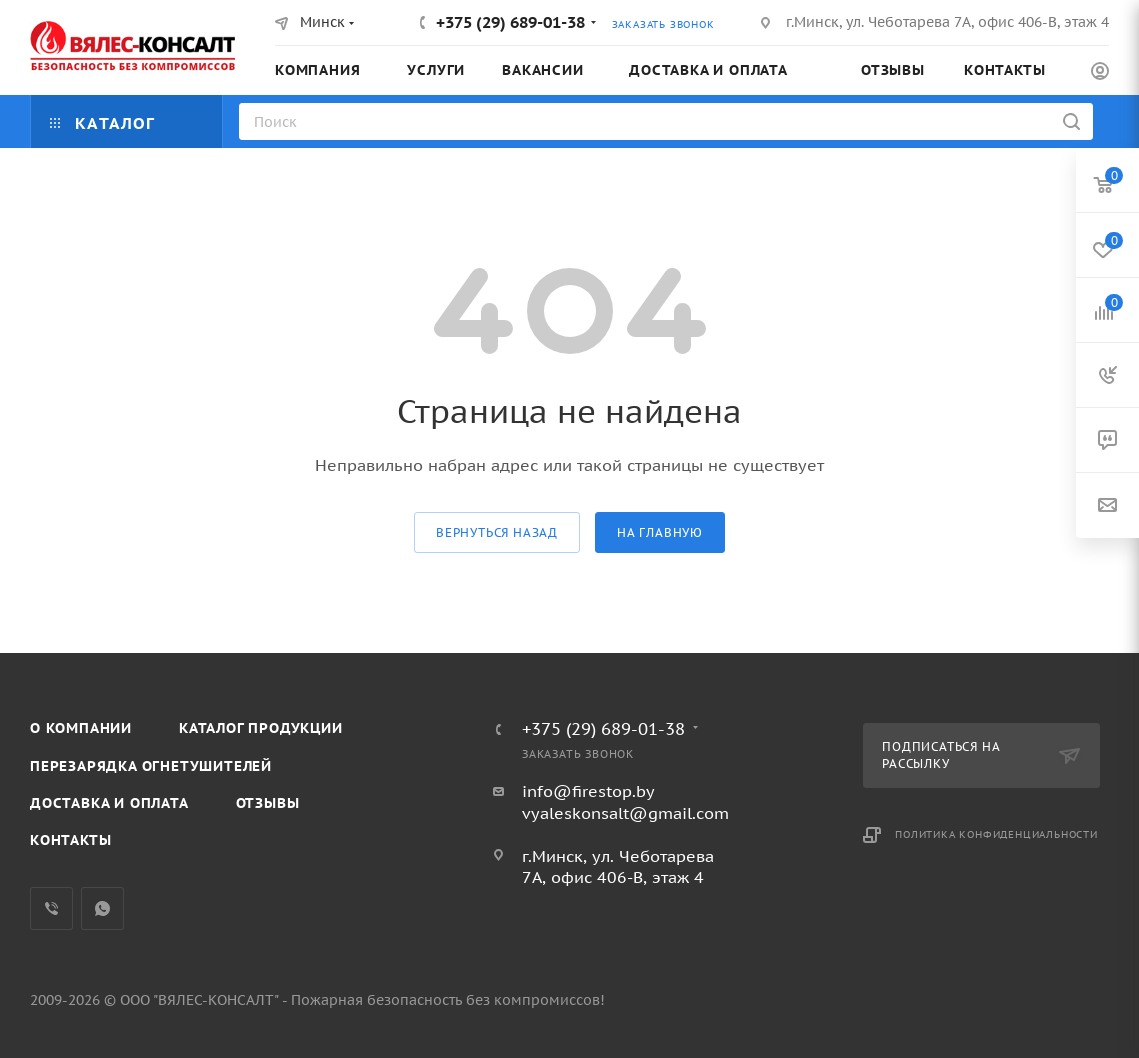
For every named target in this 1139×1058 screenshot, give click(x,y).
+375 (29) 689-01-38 (510, 22)
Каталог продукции (261, 728)
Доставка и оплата (109, 803)
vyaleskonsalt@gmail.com (625, 813)
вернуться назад (497, 532)
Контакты (70, 840)
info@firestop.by (588, 791)
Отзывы (268, 803)
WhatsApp (102, 908)
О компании (81, 728)
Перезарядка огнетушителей (151, 766)
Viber (51, 908)
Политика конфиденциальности (996, 834)
